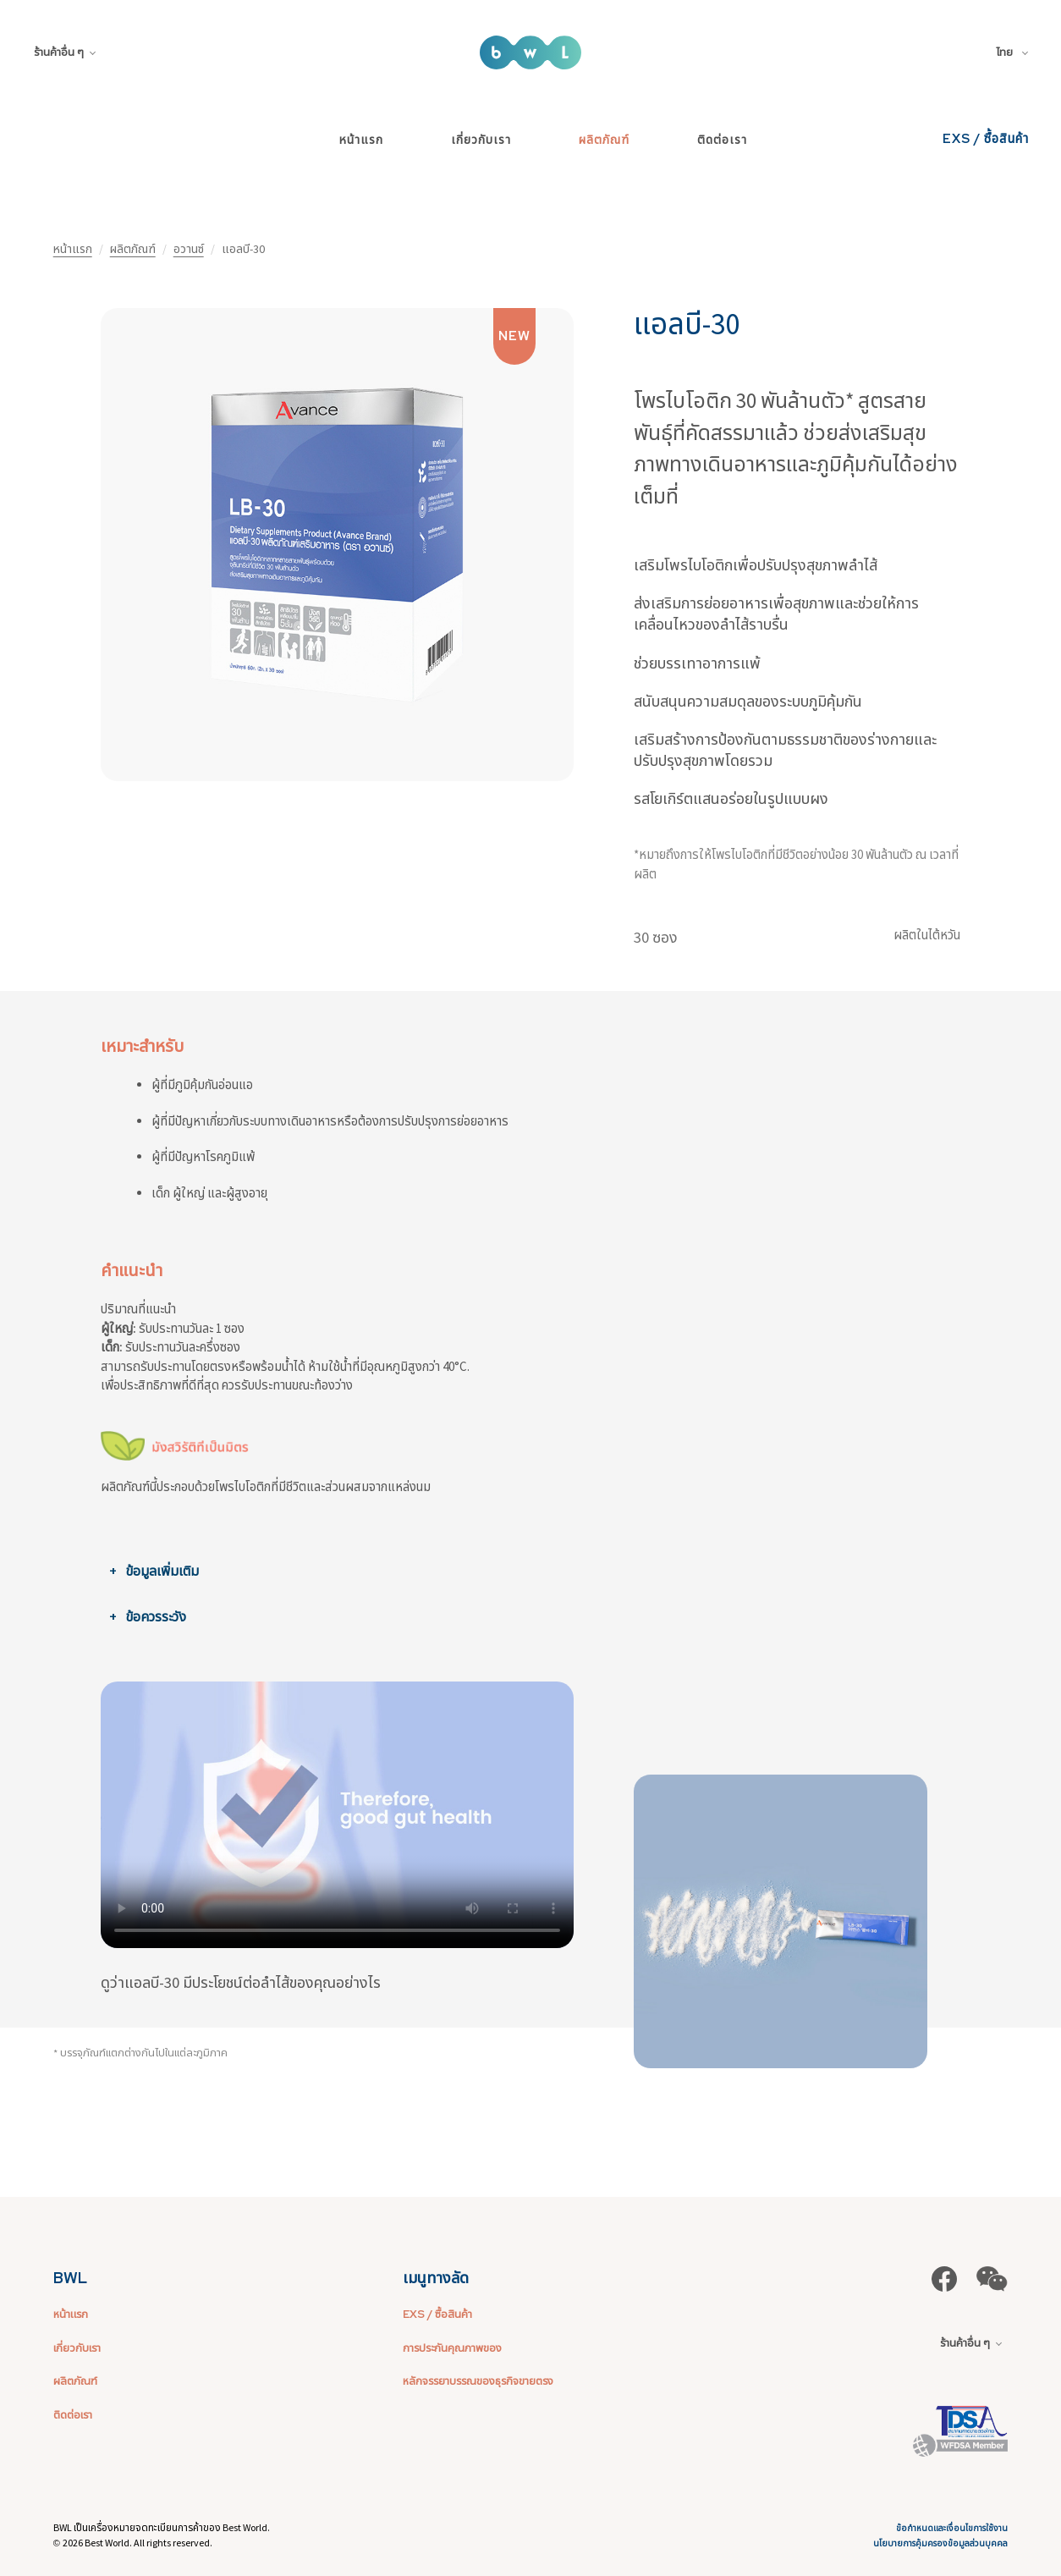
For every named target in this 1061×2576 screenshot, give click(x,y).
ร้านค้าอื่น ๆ (65, 52)
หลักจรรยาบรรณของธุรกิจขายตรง (478, 2381)
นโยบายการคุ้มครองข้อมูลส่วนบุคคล (940, 2543)
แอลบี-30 (686, 324)
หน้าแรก (361, 139)
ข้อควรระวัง (155, 1616)
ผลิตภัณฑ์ (604, 139)
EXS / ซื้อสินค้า (986, 138)
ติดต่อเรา (722, 139)
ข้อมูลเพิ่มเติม (162, 1570)
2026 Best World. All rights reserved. (137, 2542)
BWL (70, 2277)
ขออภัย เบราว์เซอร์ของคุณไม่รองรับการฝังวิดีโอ (337, 1815)
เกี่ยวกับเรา (481, 139)
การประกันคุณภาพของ (452, 2348)
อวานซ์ (188, 248)
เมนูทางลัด (436, 2277)
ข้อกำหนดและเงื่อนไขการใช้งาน (952, 2528)
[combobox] (1015, 52)
